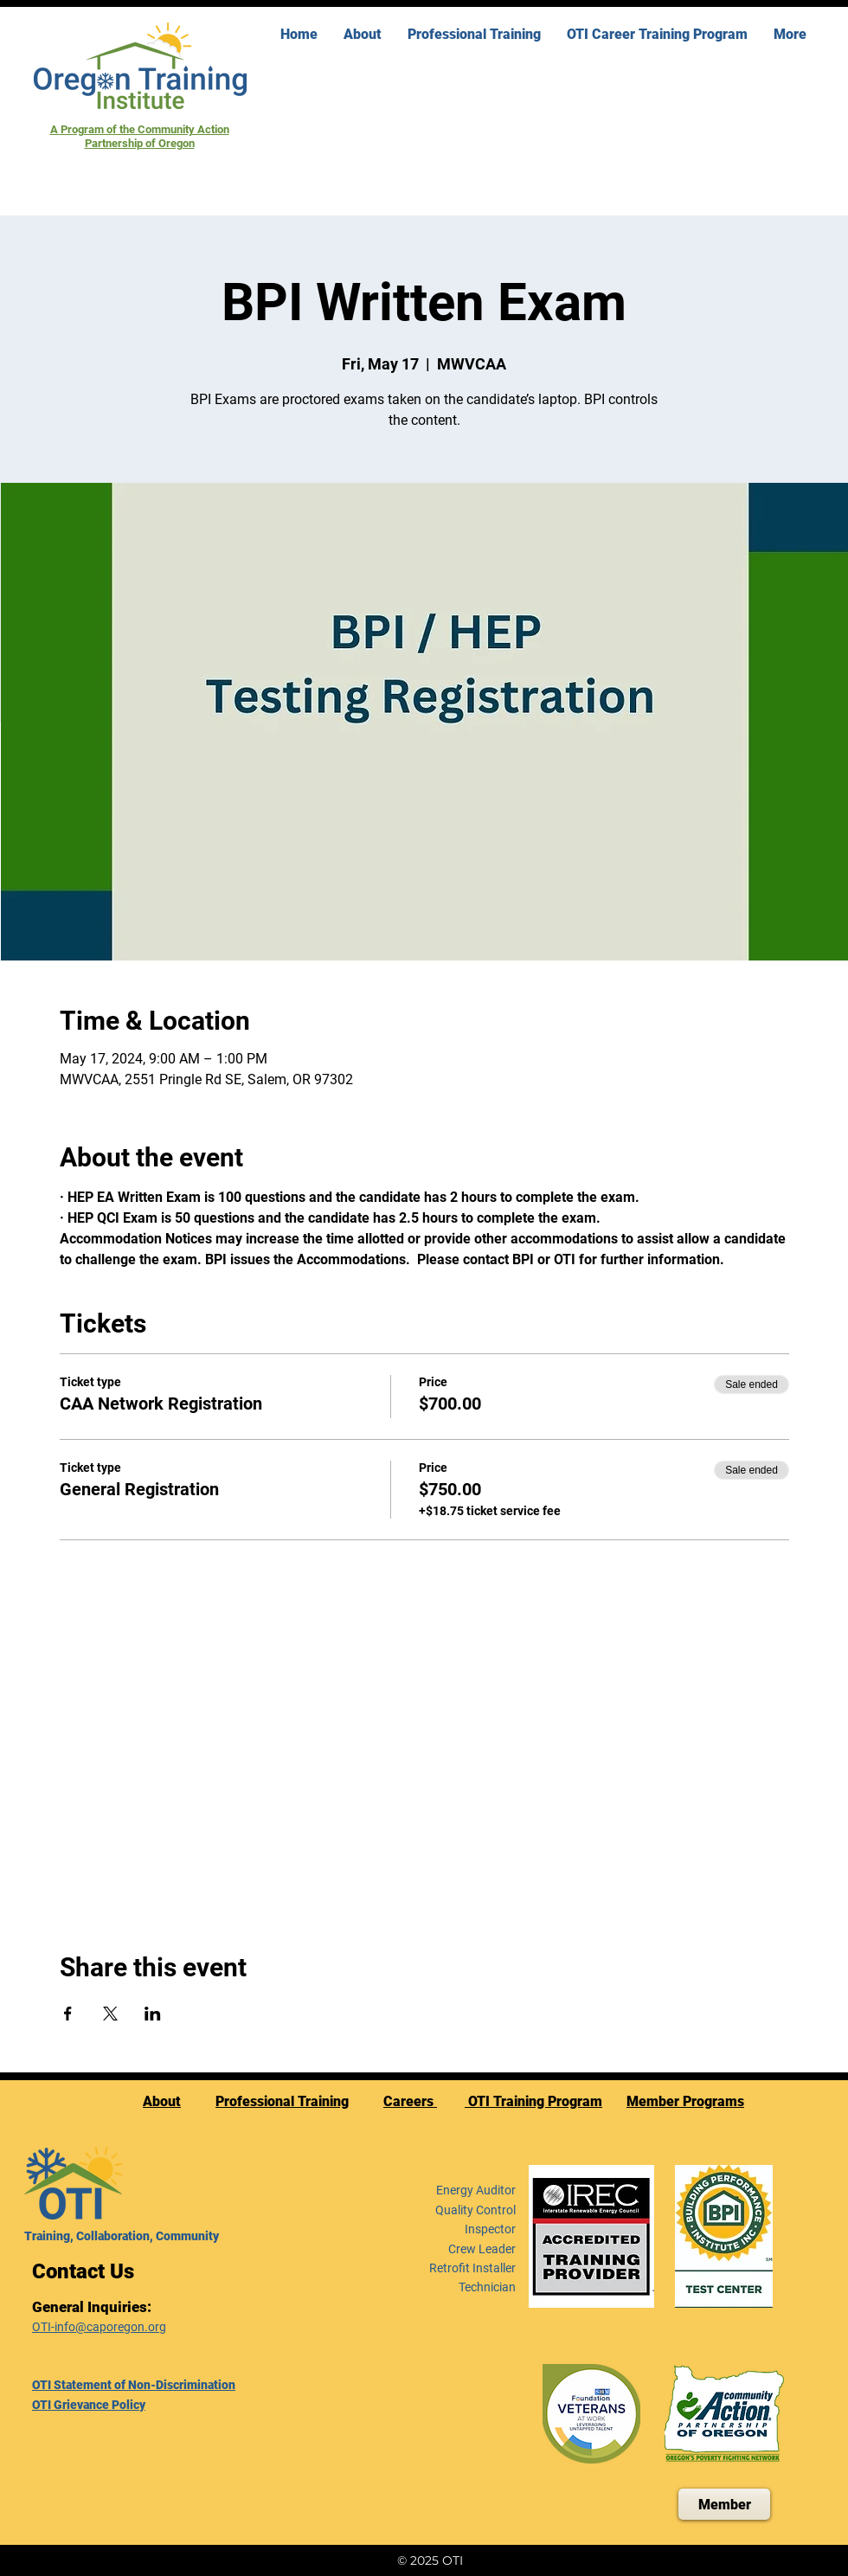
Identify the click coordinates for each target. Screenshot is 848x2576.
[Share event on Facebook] (68, 2013)
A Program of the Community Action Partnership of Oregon (139, 136)
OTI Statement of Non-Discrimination (133, 2385)
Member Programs (685, 2101)
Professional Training (282, 2101)
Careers (410, 2101)
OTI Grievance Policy (88, 2405)
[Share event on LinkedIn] (153, 2013)
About (162, 2101)
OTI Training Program (533, 2101)
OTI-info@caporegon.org (99, 2327)
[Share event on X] (110, 2013)
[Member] (724, 2504)
